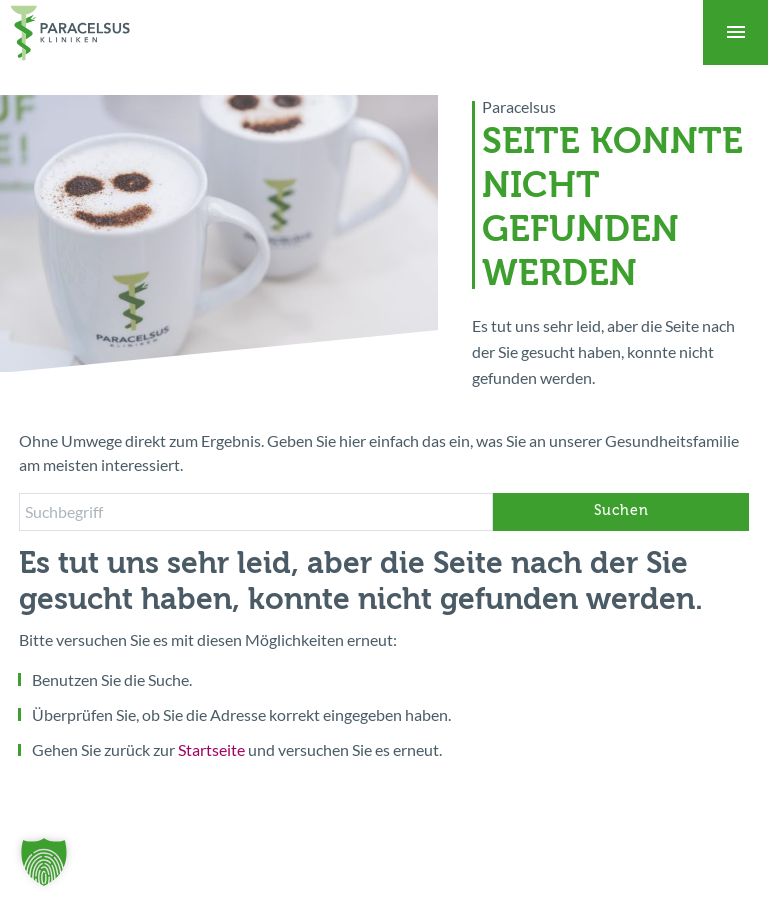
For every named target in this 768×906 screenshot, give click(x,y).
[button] (44, 862)
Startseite (211, 749)
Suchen (621, 511)
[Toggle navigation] (735, 32)
